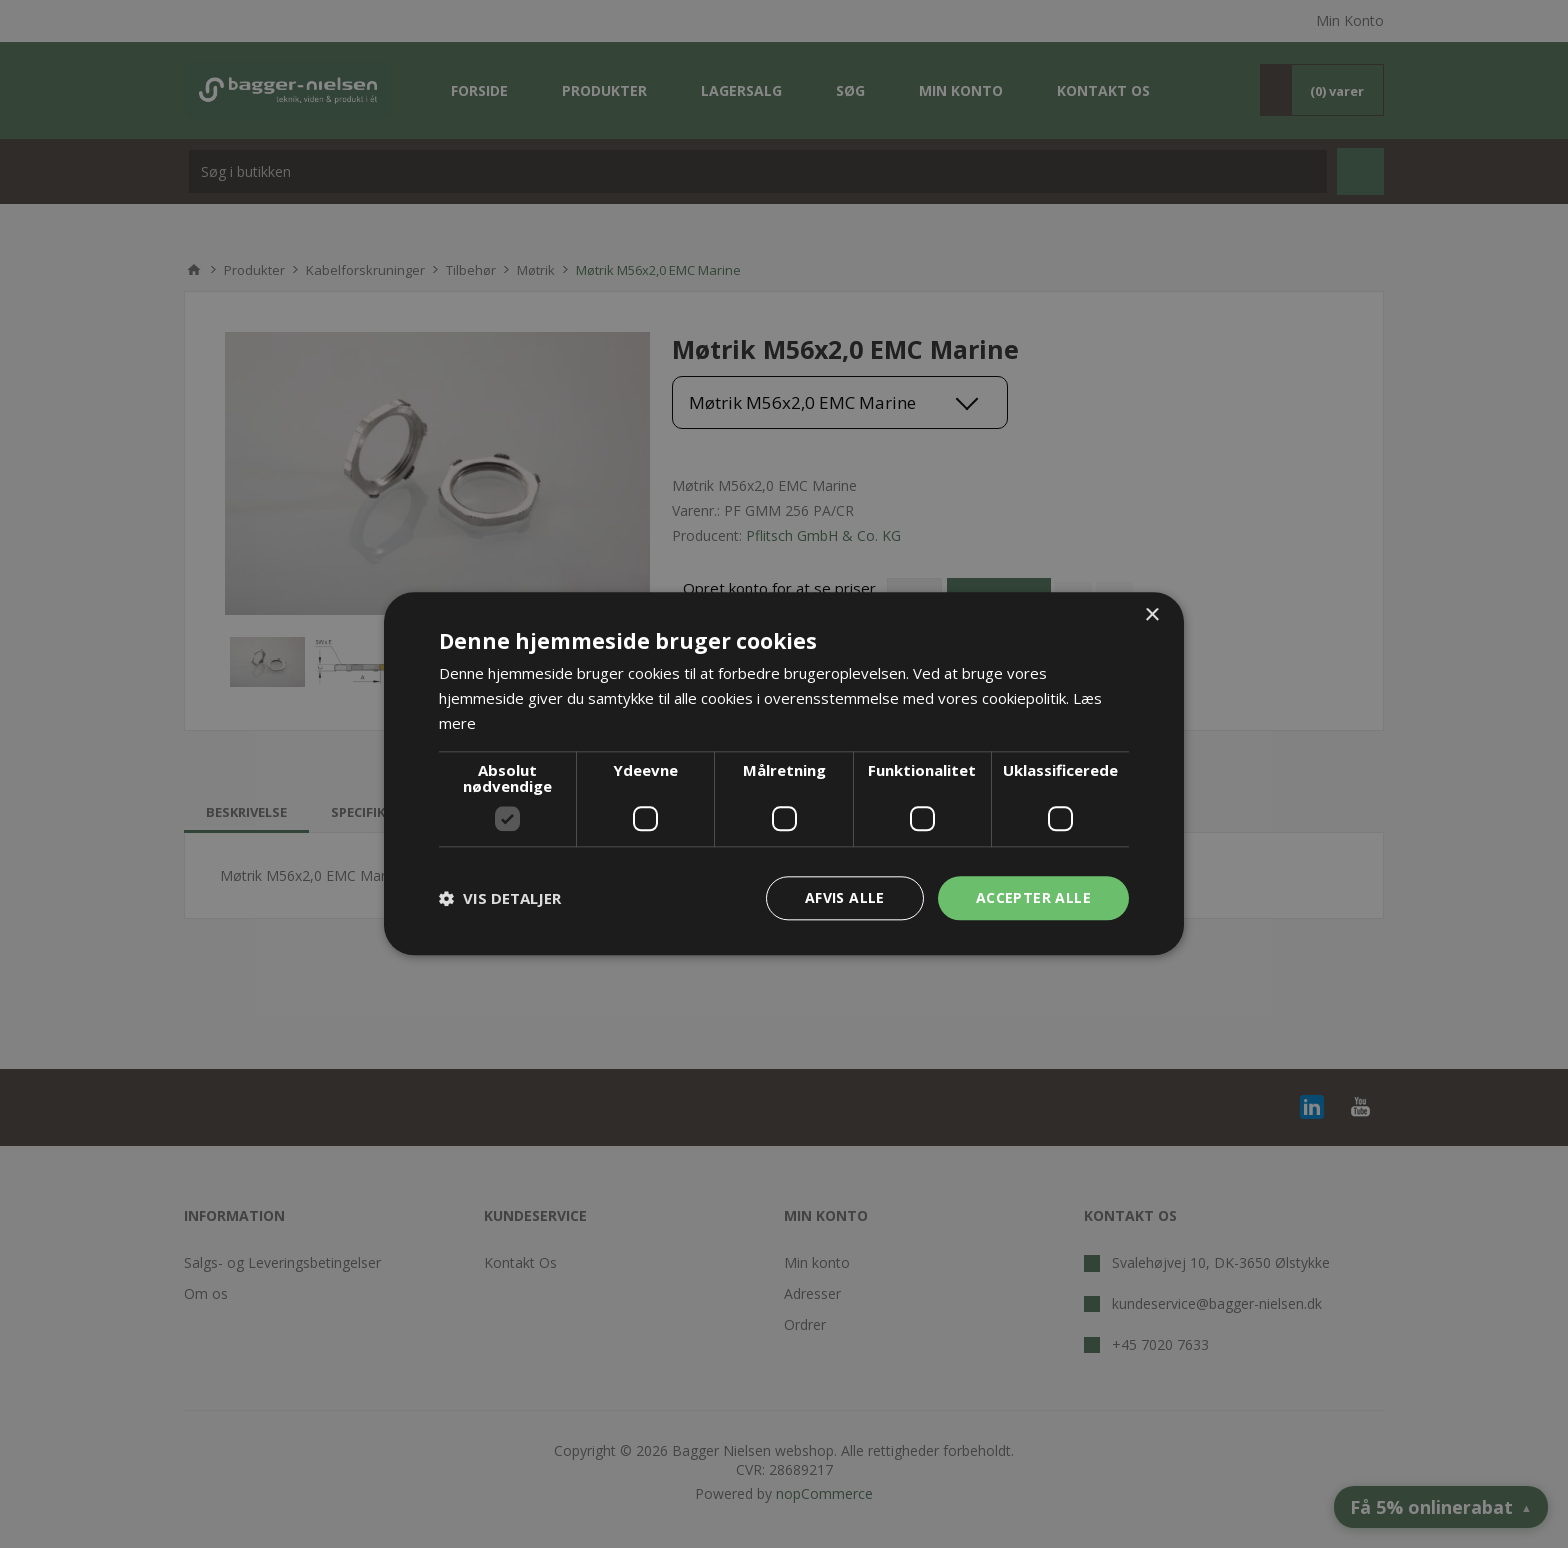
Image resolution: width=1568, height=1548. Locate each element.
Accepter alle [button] (1033, 897)
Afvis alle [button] (845, 897)
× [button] (1151, 615)
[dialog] (784, 774)
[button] (500, 898)
